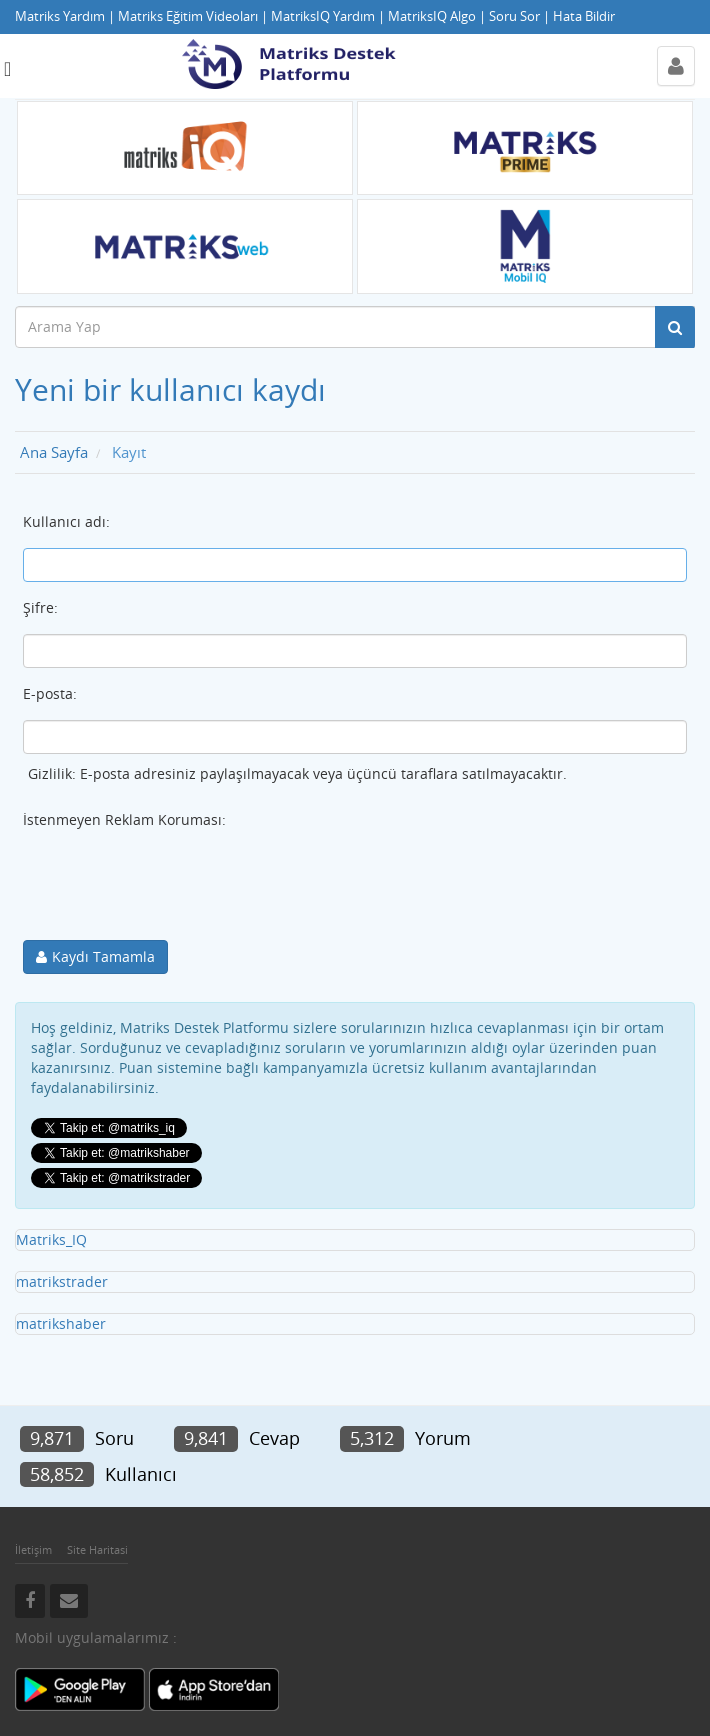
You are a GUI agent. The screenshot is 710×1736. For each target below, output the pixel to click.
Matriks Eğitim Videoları (188, 16)
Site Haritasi (97, 1549)
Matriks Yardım (60, 16)
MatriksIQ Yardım (323, 16)
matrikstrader (62, 1281)
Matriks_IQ (51, 1239)
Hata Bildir (584, 16)
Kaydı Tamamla (103, 956)
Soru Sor (514, 16)
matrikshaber (61, 1323)
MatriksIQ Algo (432, 16)
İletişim (33, 1549)
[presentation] (175, 885)
